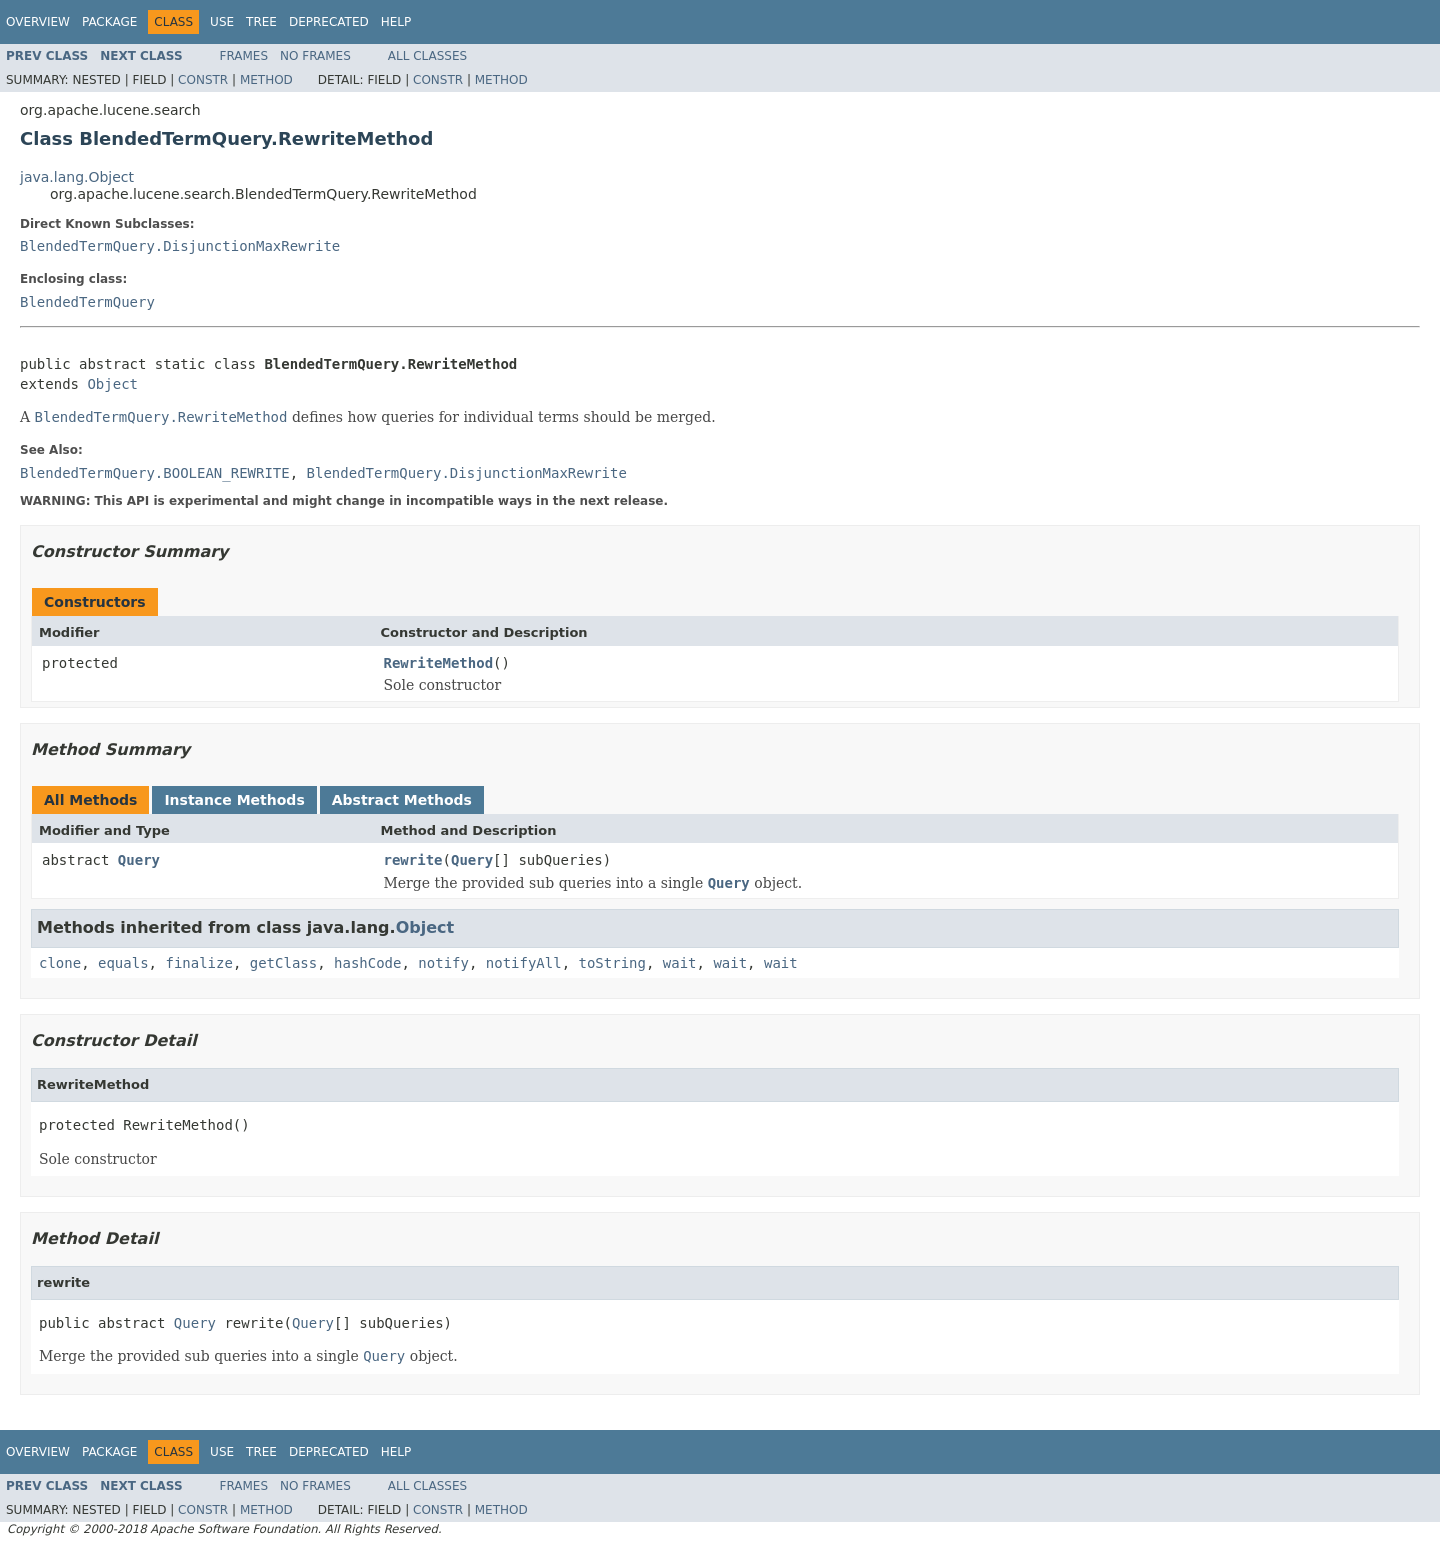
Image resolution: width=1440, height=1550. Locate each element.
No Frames (315, 56)
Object (112, 384)
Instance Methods (234, 800)
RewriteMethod (439, 663)
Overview (38, 22)
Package (109, 22)
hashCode (367, 963)
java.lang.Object (77, 177)
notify (443, 963)
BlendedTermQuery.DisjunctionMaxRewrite (180, 246)
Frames (244, 56)
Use (222, 22)
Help (396, 22)
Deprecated (329, 22)
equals (123, 963)
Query (139, 860)
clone (60, 963)
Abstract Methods (402, 800)
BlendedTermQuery (87, 302)
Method (266, 80)
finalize (198, 963)
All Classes (427, 56)
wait (680, 963)
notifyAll (524, 963)
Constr (203, 80)
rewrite (413, 860)
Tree (261, 22)
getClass (283, 963)
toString (612, 963)
